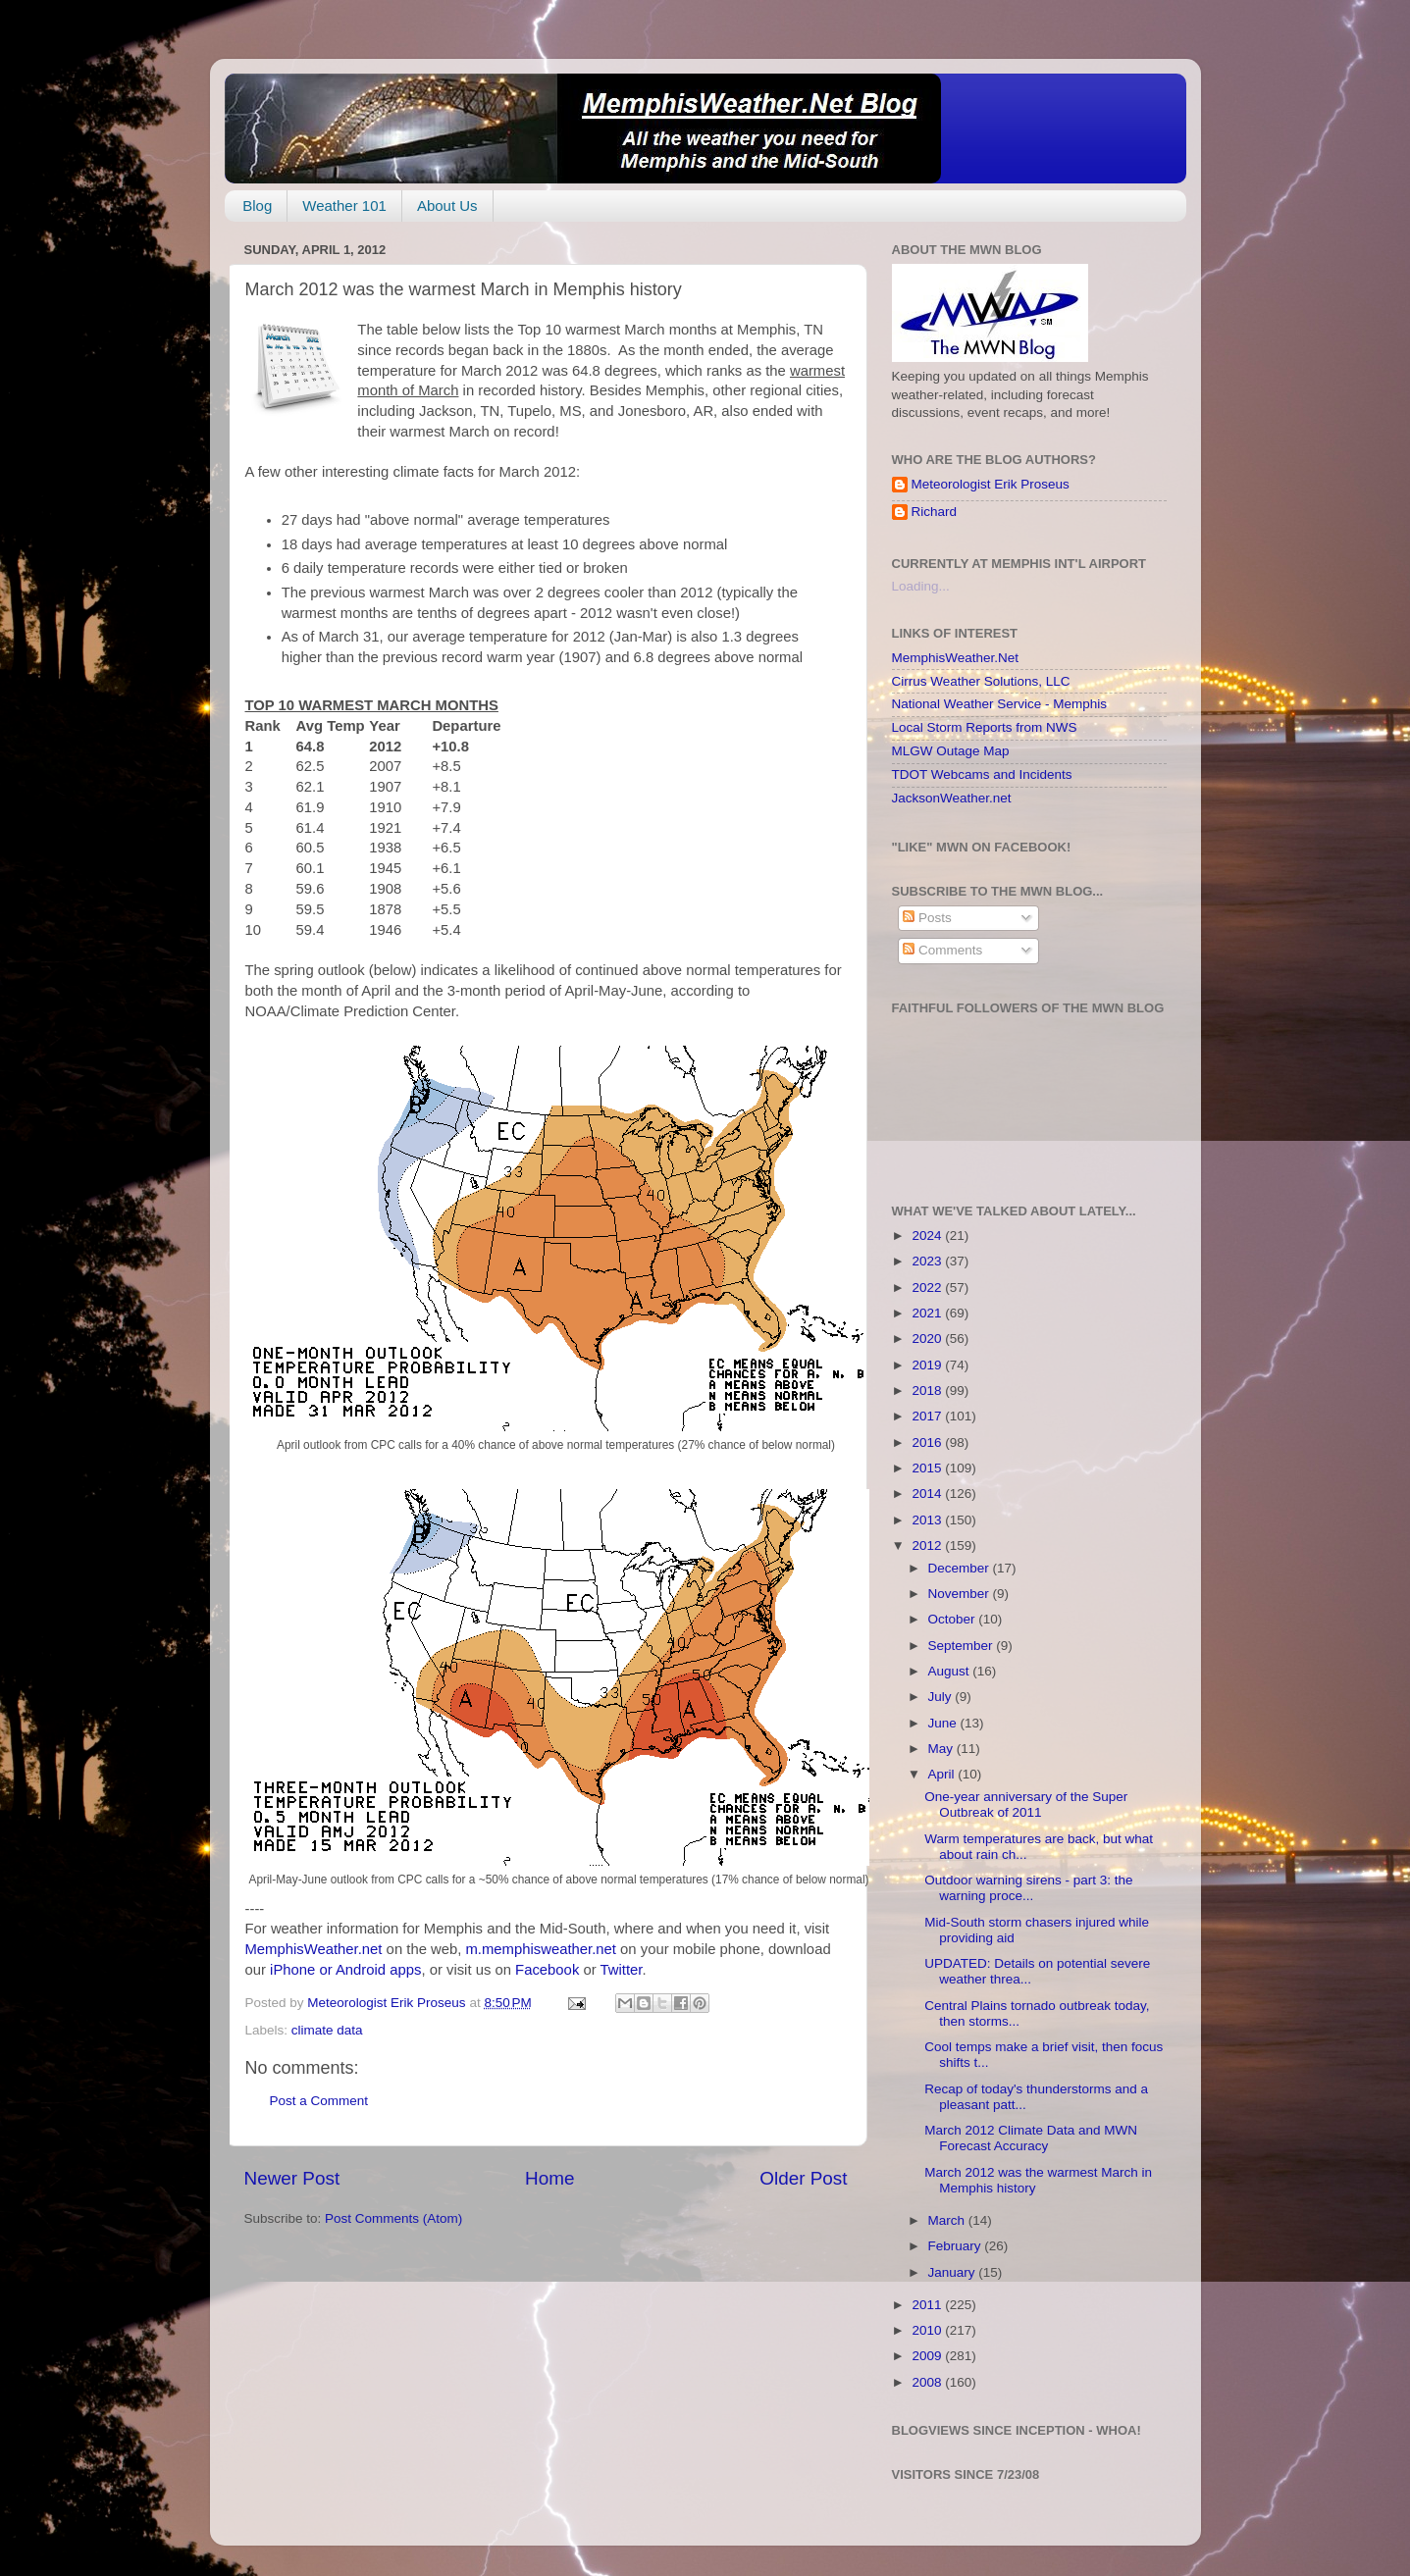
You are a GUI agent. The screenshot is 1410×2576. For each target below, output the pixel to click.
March (948, 2220)
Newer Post (292, 2178)
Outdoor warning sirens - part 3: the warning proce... (1028, 1888)
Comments (942, 950)
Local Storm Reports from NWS (984, 727)
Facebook (547, 1970)
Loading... (921, 586)
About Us (447, 205)
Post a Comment (319, 2100)
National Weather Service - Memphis (1000, 703)
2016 (928, 1442)
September (962, 1645)
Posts (927, 917)
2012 (928, 1545)
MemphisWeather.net (314, 1949)
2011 (928, 2304)
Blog (257, 205)
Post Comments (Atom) (393, 2218)
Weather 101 (344, 205)
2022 (928, 1287)
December (960, 1568)
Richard (935, 511)
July (942, 1696)
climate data (327, 2030)
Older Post (803, 2178)
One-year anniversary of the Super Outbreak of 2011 (1025, 1804)
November (960, 1593)
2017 (928, 1416)
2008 (928, 2382)
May (942, 1748)
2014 (928, 1493)
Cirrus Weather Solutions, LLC (981, 681)
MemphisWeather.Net (955, 657)
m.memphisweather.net (541, 1949)
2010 (928, 2330)
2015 (928, 1468)
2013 (928, 1520)
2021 (928, 1313)
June (944, 1723)
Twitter (622, 1970)
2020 (928, 1338)
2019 (928, 1365)
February (956, 2246)
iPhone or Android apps (345, 1970)
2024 (928, 1235)
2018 (928, 1390)
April (943, 1774)
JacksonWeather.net (952, 798)
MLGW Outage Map (951, 751)
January (953, 2272)
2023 (928, 1261)
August (950, 1671)
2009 (928, 2355)
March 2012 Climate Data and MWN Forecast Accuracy (1030, 2138)
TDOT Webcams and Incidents (982, 774)
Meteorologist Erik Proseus (991, 484)
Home (549, 2178)
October (953, 1619)
